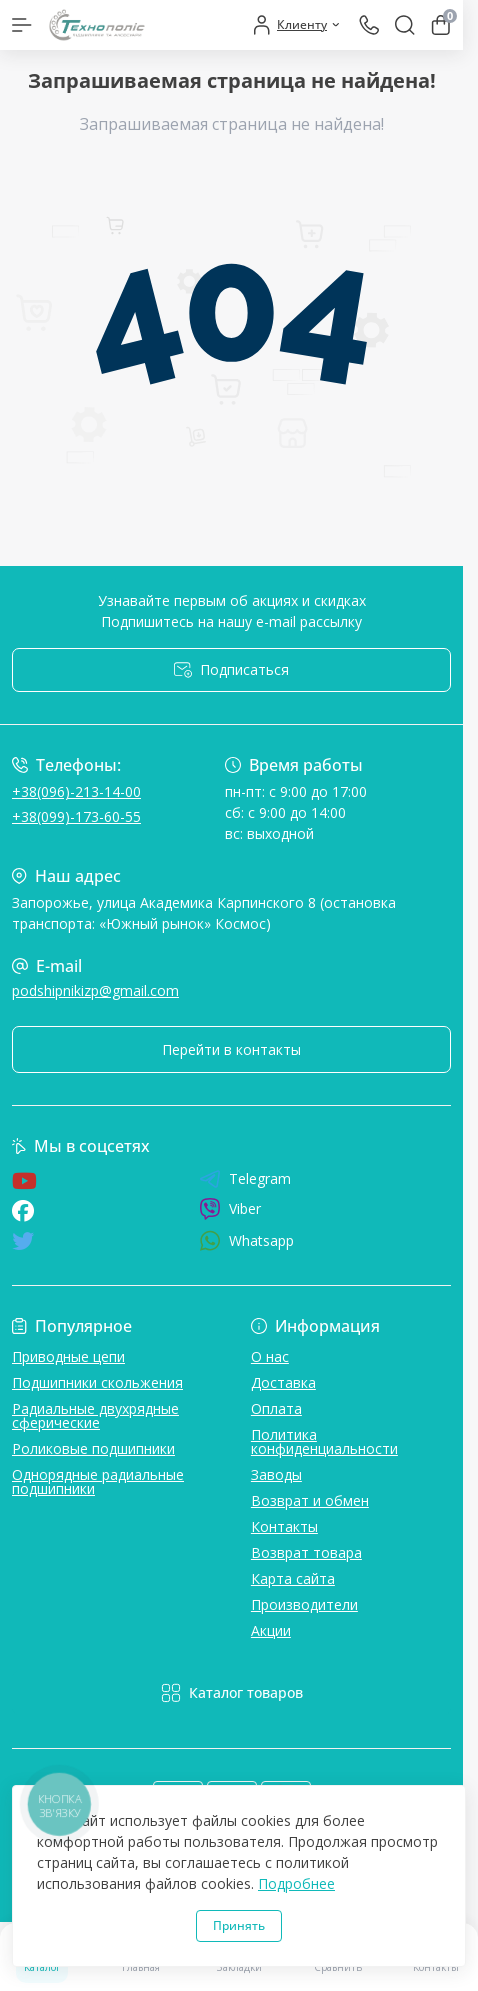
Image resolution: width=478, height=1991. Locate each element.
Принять (239, 1925)
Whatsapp (246, 1240)
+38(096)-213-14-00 (76, 791)
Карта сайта (293, 1578)
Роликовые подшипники (93, 1448)
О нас (270, 1356)
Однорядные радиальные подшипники (98, 1481)
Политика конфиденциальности (324, 1441)
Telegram (245, 1179)
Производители (304, 1604)
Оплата (276, 1408)
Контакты (284, 1526)
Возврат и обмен (310, 1500)
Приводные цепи (68, 1356)
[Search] (405, 25)
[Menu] (22, 25)
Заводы (276, 1474)
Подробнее (296, 1883)
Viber (230, 1209)
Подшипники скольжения (97, 1382)
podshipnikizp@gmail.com (95, 990)
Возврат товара (306, 1552)
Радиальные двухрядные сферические (95, 1415)
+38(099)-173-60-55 (76, 816)
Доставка (283, 1382)
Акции (271, 1630)
